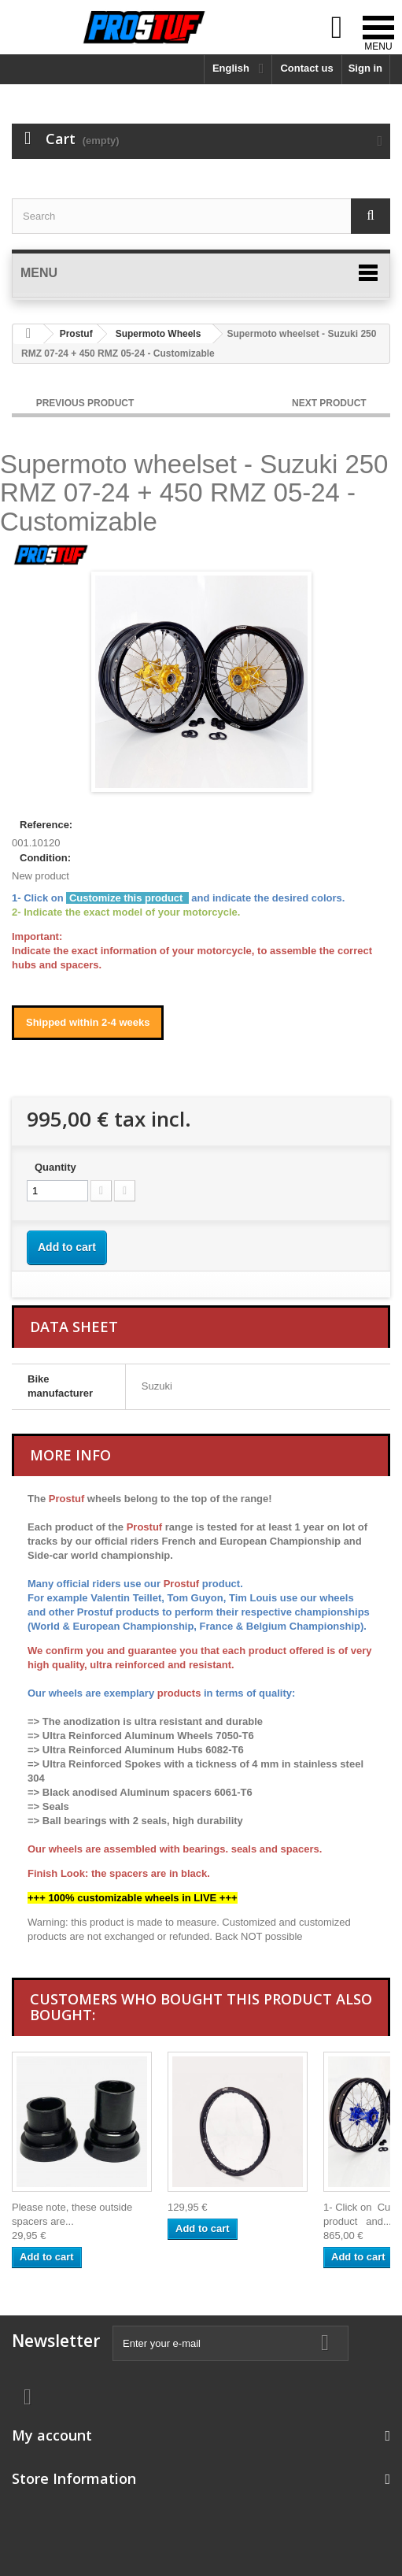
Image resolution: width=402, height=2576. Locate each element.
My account (52, 2435)
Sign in (365, 68)
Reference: (46, 825)
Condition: (45, 858)
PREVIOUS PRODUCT (85, 403)
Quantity (55, 1167)
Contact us (306, 68)
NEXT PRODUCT (330, 403)
